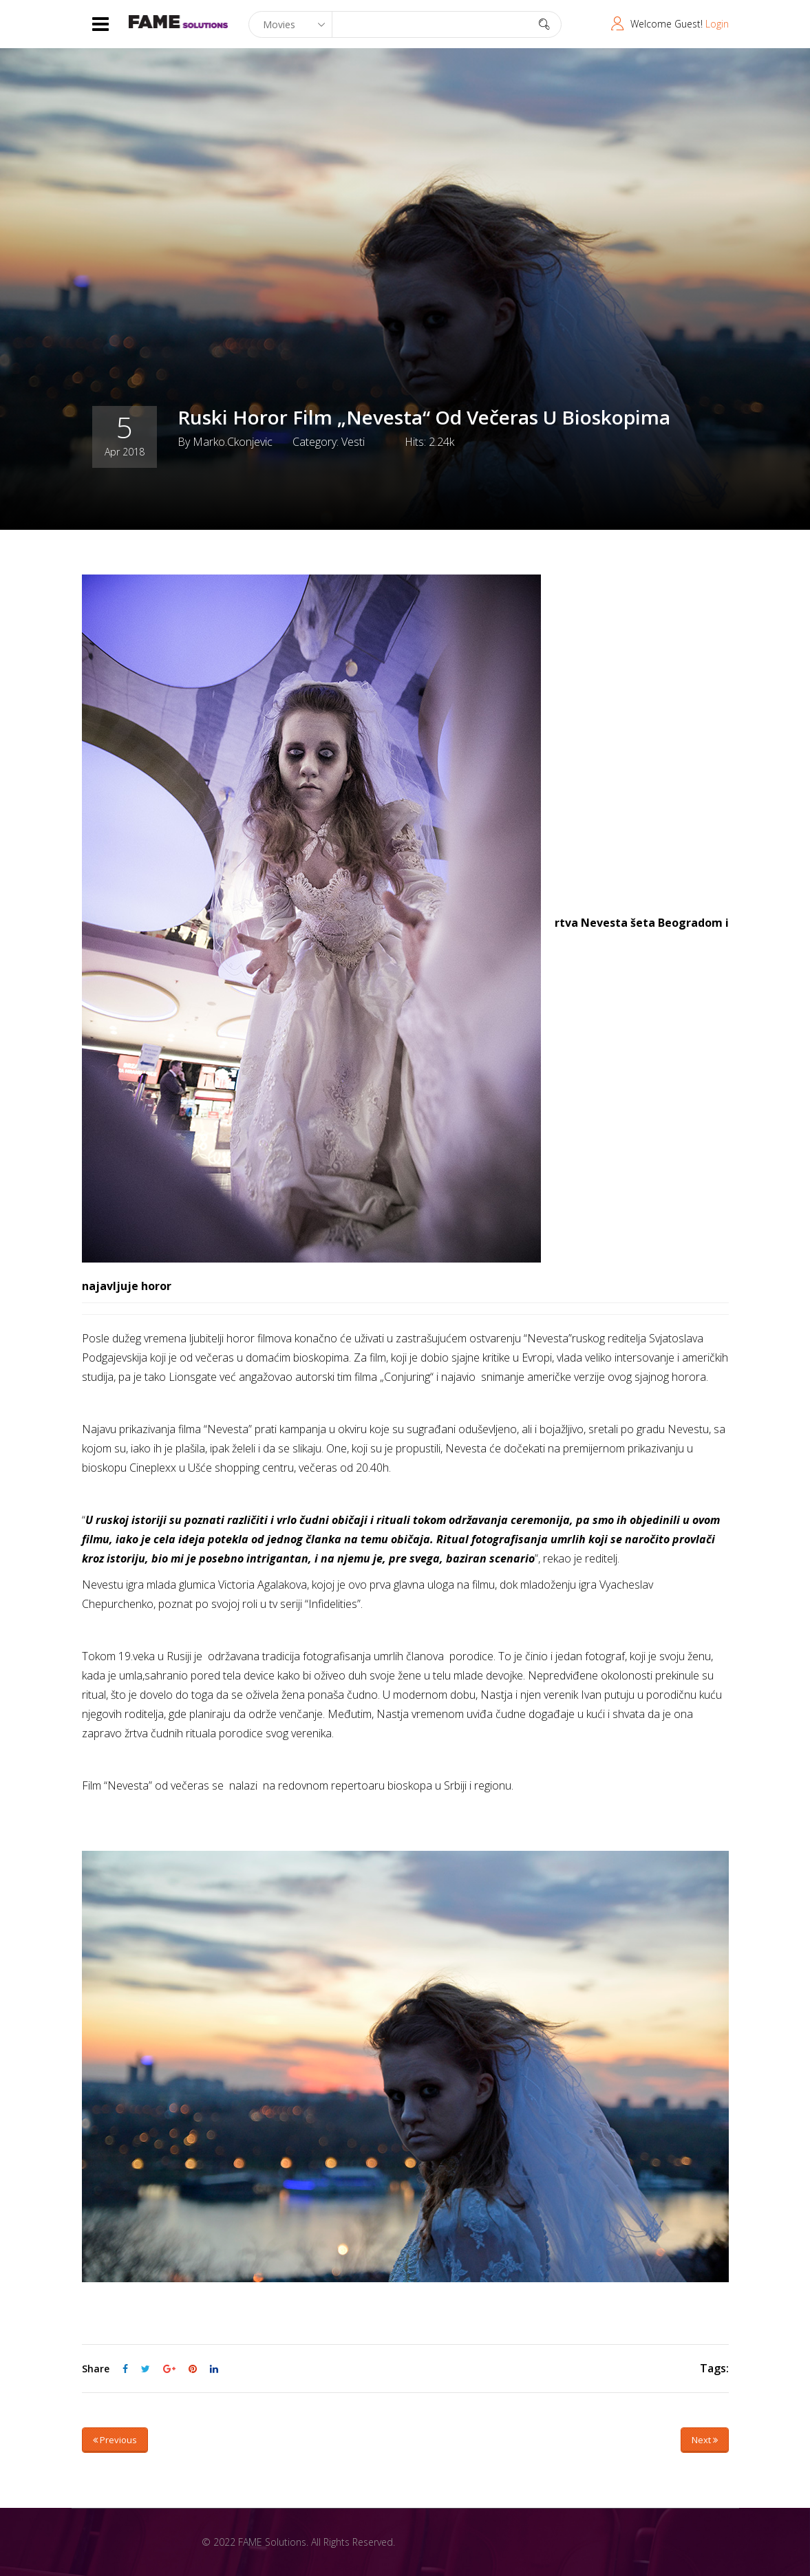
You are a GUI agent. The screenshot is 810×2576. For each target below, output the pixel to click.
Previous (115, 2440)
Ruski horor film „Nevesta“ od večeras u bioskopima (424, 417)
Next (705, 2440)
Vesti (353, 441)
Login (717, 23)
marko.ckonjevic (233, 441)
